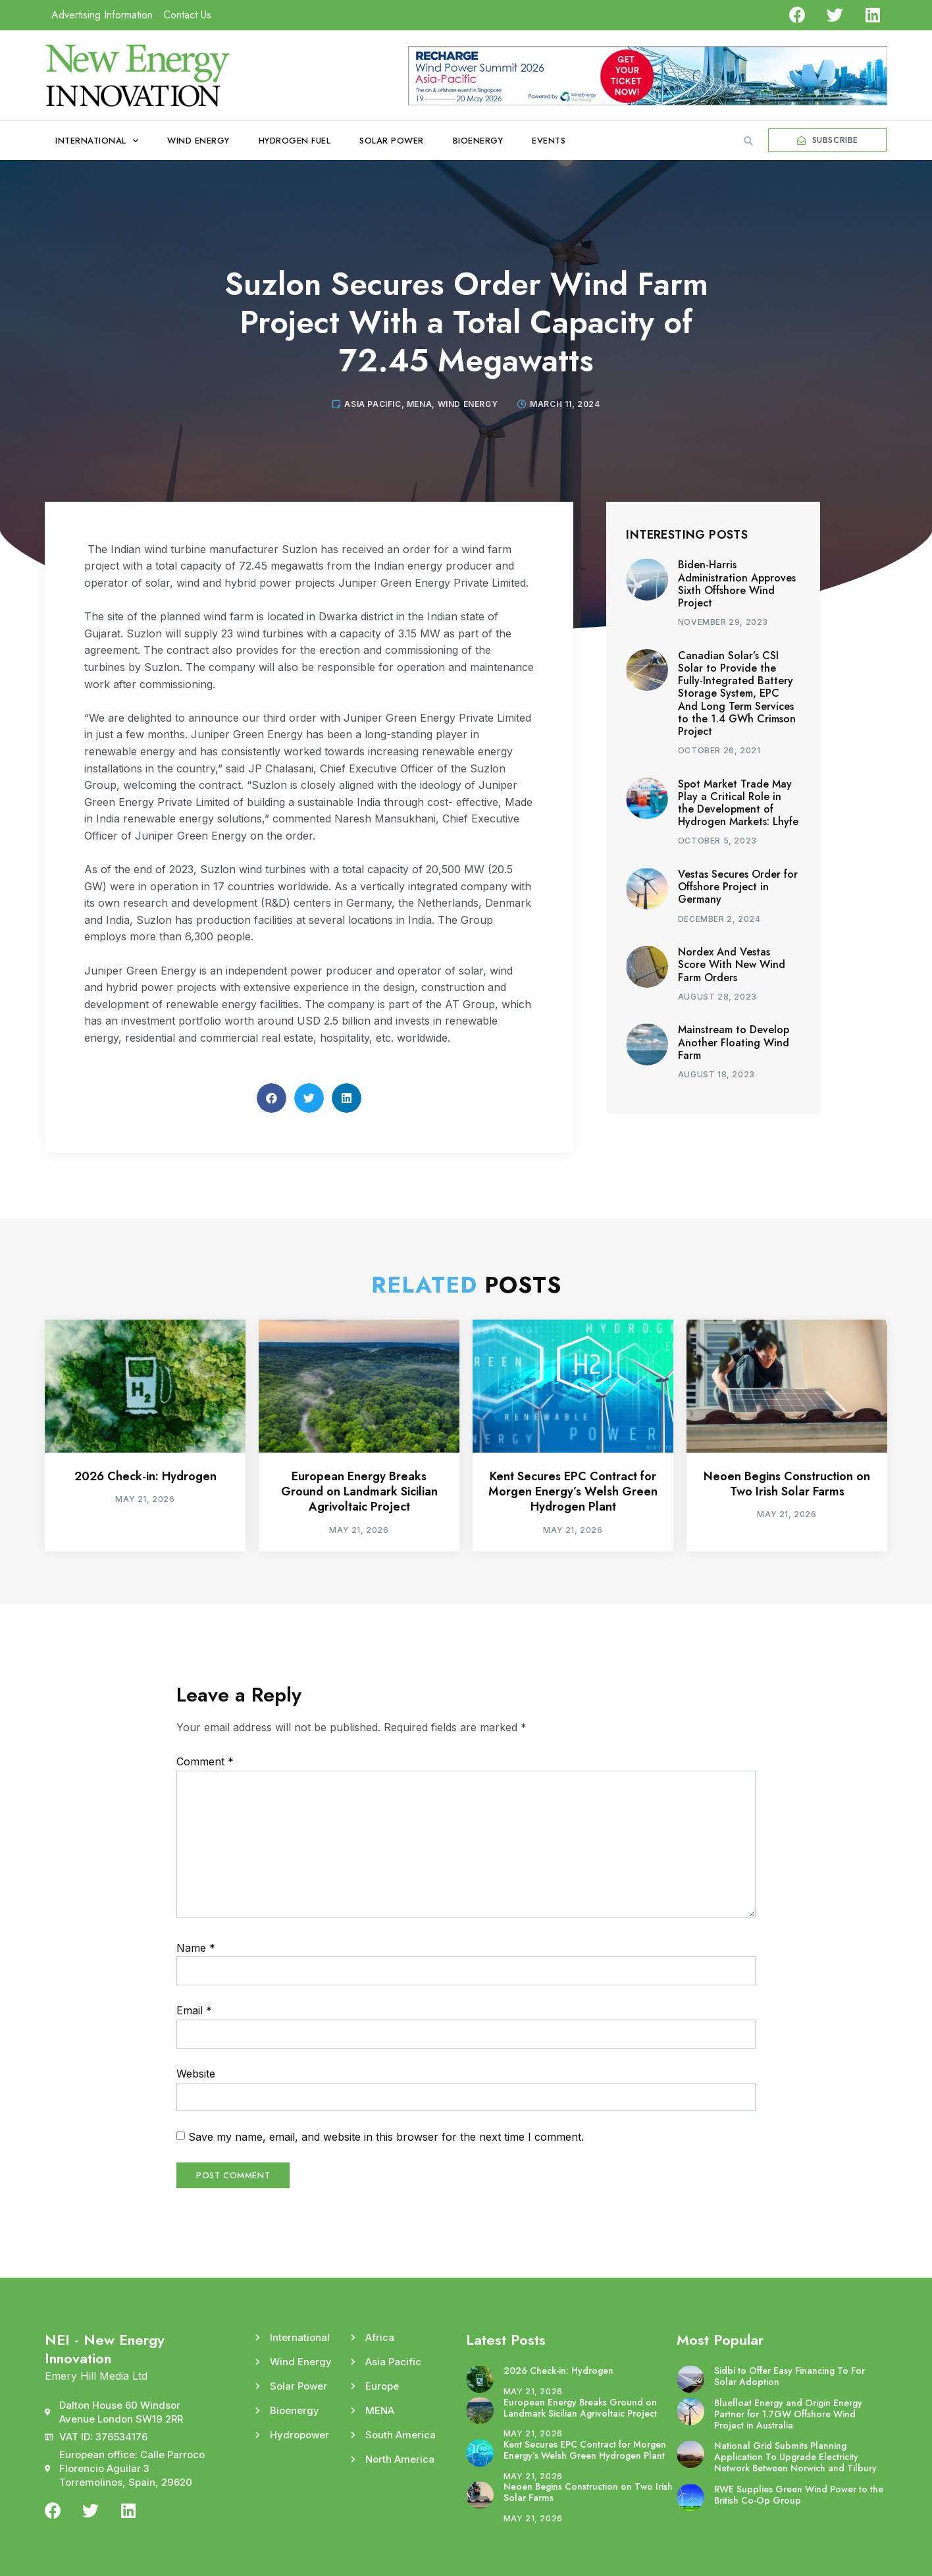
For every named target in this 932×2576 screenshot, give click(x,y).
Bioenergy (478, 140)
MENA (419, 404)
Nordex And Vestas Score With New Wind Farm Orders (731, 964)
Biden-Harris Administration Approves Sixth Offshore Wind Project (737, 583)
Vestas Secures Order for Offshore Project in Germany (738, 887)
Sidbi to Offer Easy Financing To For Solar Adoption (789, 2376)
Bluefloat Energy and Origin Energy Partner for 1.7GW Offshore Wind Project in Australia (788, 2414)
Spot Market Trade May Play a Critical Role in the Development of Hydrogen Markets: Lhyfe (738, 803)
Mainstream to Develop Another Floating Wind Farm (733, 1042)
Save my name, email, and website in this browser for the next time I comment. (386, 2136)
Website (195, 2073)
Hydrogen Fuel (295, 140)
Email (194, 2010)
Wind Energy (198, 140)
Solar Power (391, 140)
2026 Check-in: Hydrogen (145, 1476)
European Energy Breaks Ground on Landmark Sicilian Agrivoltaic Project (359, 1492)
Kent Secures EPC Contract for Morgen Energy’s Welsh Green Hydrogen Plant (573, 1492)
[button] (748, 140)
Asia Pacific (372, 404)
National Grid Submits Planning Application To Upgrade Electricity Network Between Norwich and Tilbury (795, 2457)
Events (548, 140)
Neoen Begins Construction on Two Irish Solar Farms (787, 1484)
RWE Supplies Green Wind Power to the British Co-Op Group (798, 2494)
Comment (205, 1761)
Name (195, 1947)
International (96, 140)
